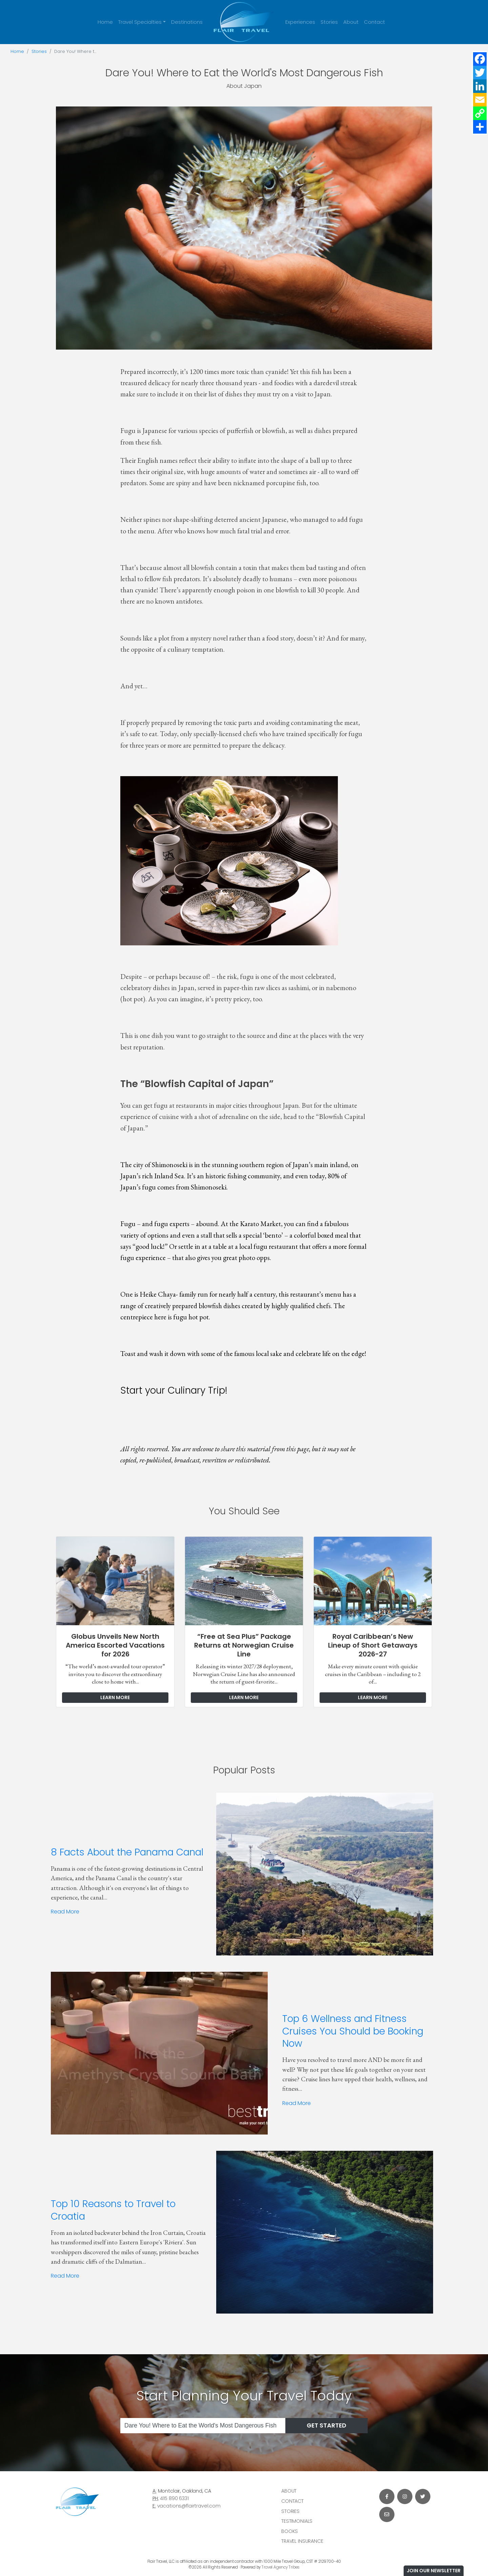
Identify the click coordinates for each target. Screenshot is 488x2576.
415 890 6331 (174, 2498)
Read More (65, 1911)
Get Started (326, 2425)
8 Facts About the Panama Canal (127, 1852)
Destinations (187, 21)
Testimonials (296, 2521)
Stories (329, 21)
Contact (374, 21)
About (351, 21)
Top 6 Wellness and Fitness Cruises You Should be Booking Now (352, 2031)
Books (289, 2531)
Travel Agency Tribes (281, 2567)
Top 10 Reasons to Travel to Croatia (113, 2210)
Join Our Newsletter (434, 2570)
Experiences (300, 21)
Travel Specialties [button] (140, 21)
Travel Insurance (302, 2541)
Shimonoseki (170, 1164)
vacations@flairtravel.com (189, 2505)
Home (105, 21)
